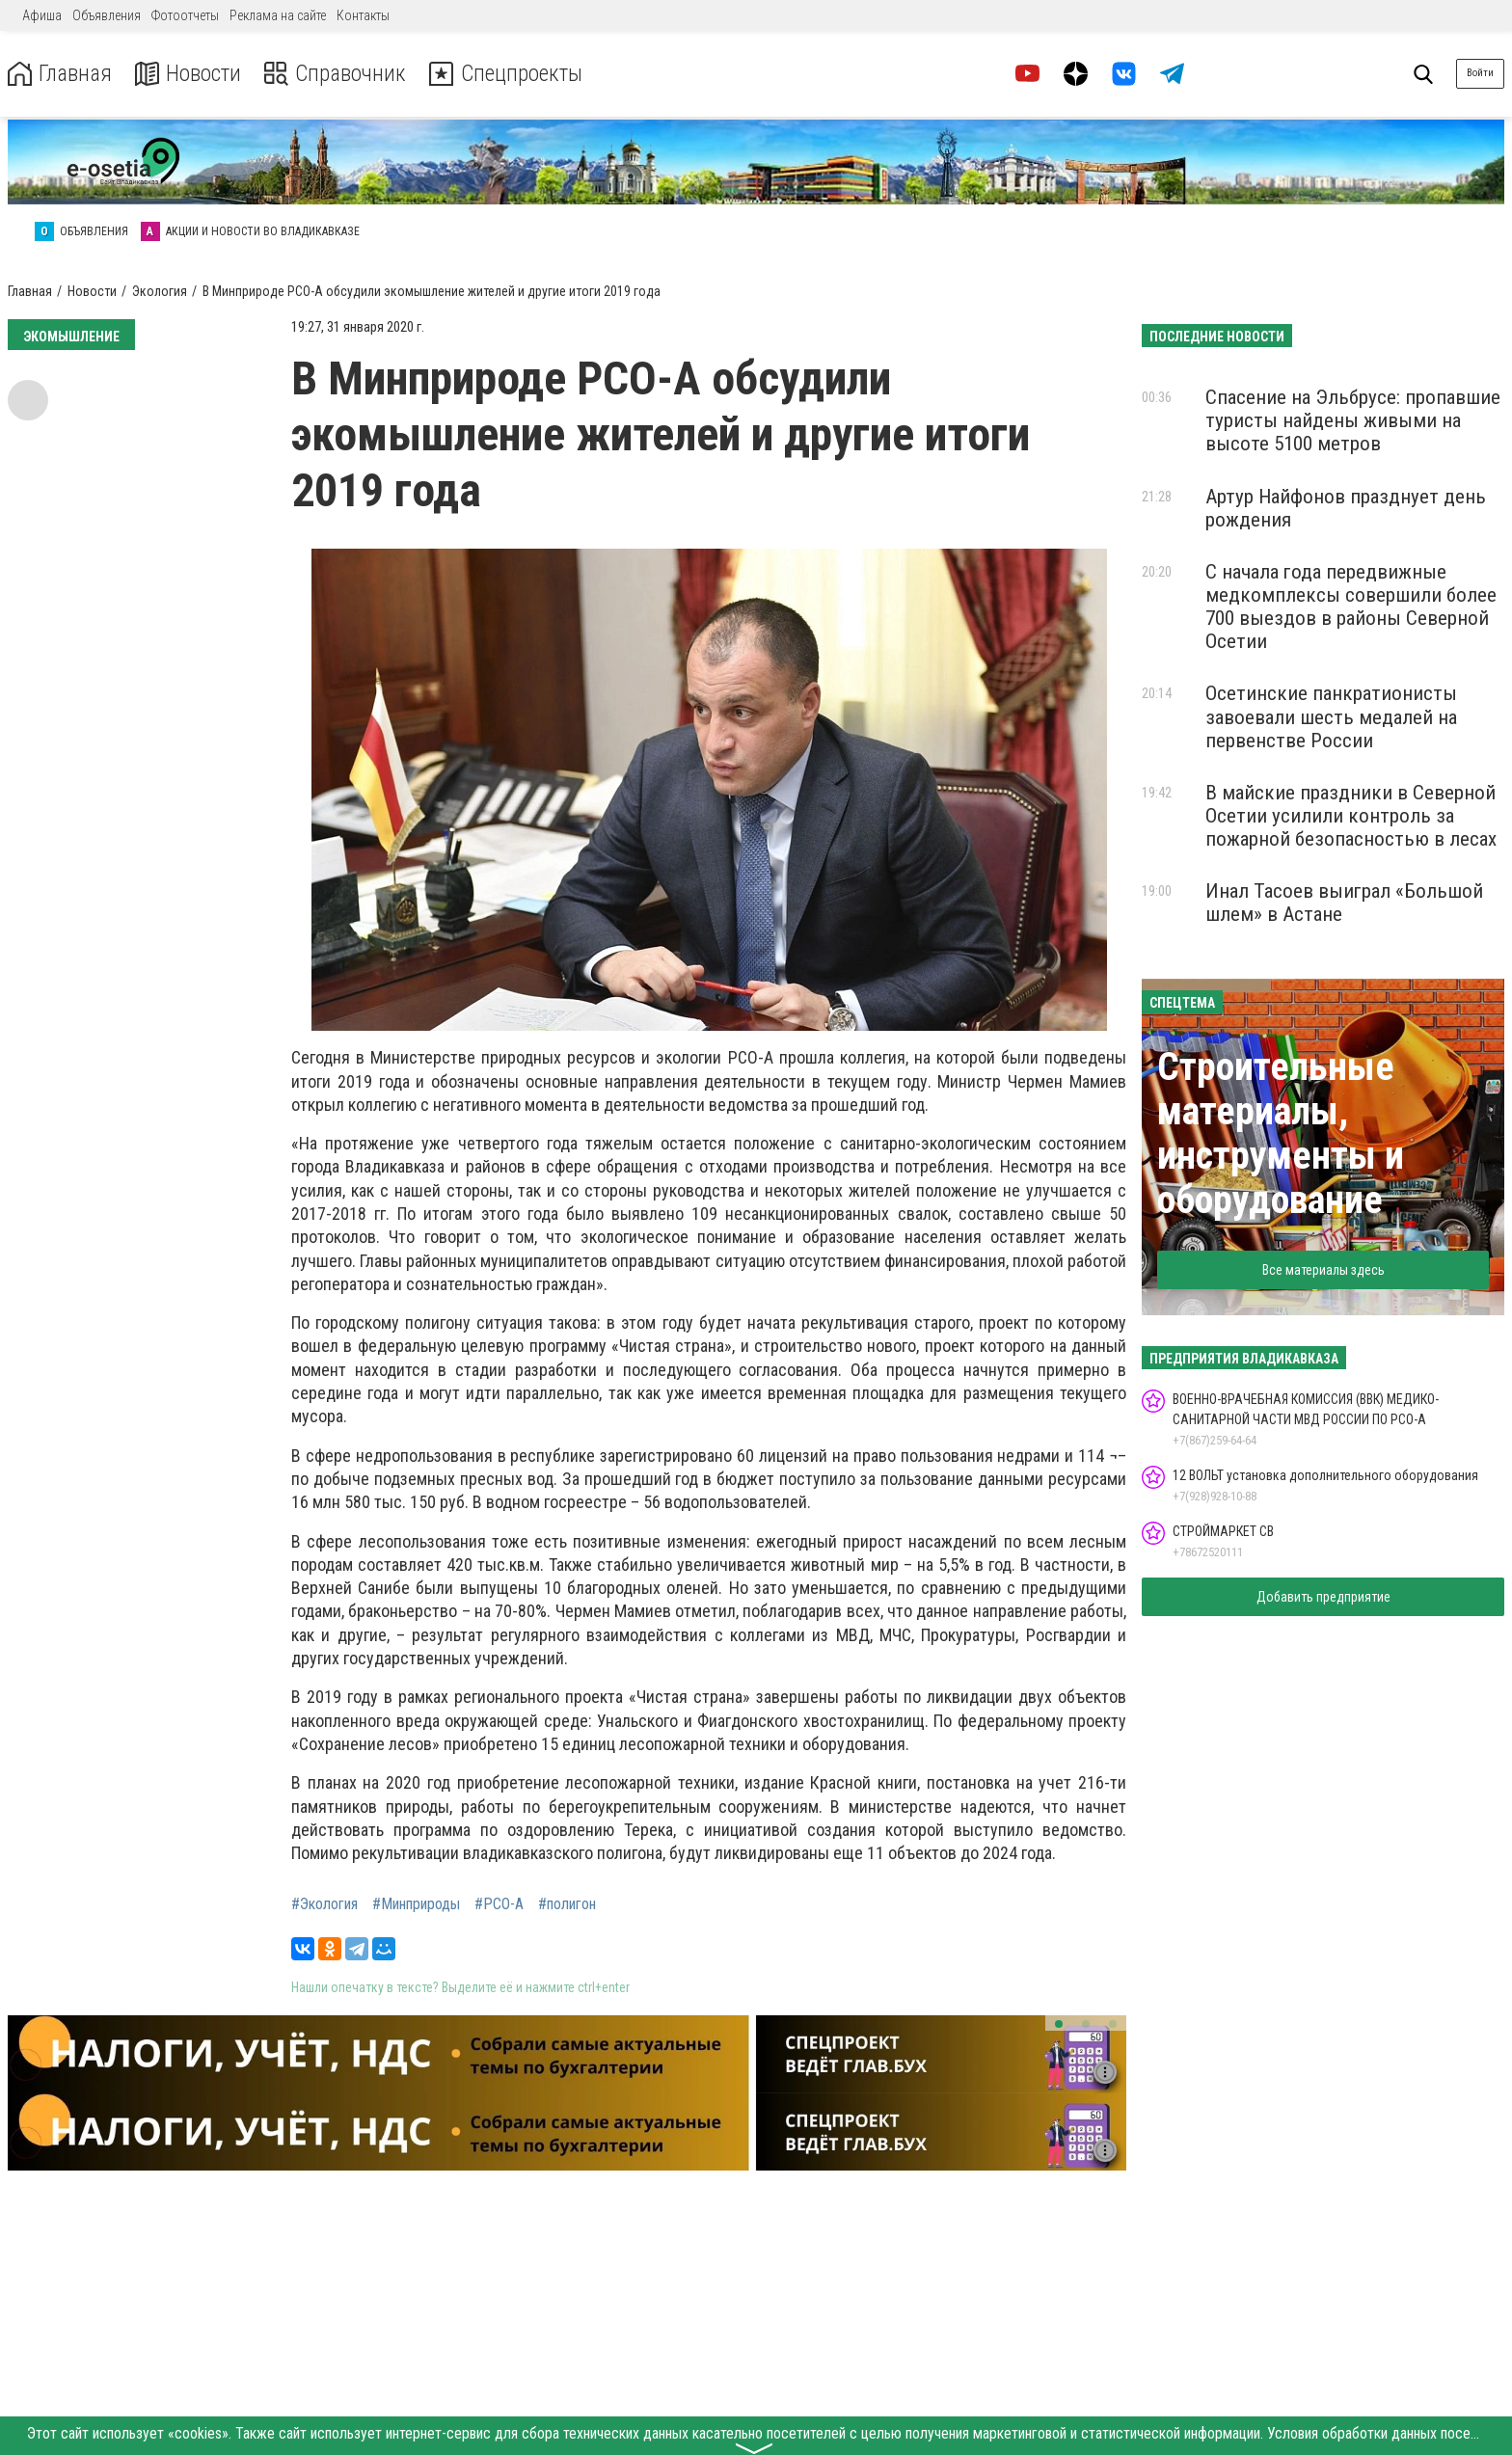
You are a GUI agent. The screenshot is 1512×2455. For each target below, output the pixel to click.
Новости (191, 74)
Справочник (341, 74)
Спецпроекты (515, 74)
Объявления (106, 15)
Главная (61, 74)
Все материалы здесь (1323, 1270)
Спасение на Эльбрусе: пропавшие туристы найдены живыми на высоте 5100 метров (1352, 420)
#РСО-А (499, 1904)
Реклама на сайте (278, 15)
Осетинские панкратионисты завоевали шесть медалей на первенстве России (1331, 716)
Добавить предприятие (1323, 1597)
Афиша (42, 15)
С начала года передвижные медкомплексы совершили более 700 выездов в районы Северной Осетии (1351, 606)
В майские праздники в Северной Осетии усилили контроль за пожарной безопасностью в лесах (1351, 815)
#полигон (567, 1904)
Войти (1480, 73)
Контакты (363, 15)
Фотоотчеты (185, 15)
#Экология (324, 1904)
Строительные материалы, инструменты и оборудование (1280, 1133)
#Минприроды (416, 1904)
